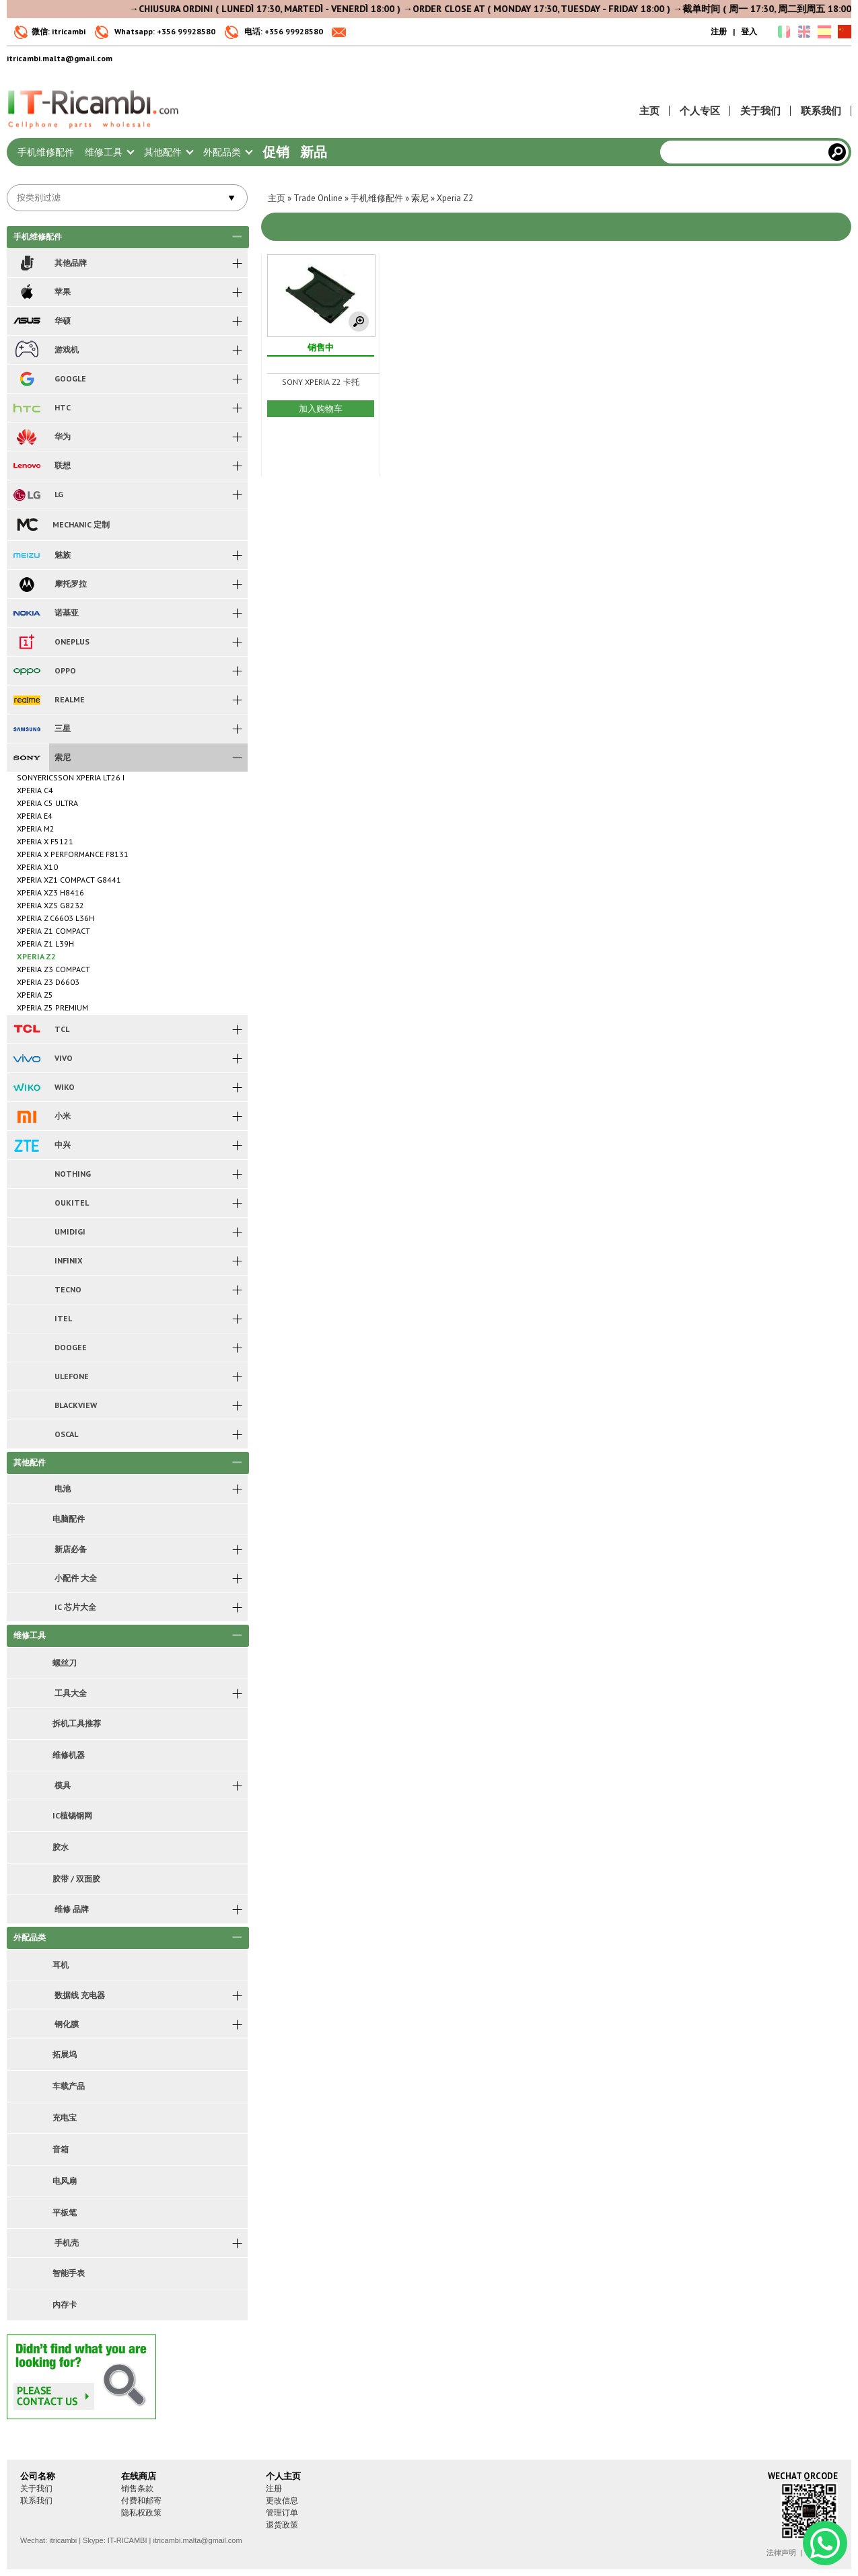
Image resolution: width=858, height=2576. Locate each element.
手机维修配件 (45, 152)
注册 (719, 31)
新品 (313, 152)
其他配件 (168, 152)
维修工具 (109, 152)
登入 (749, 31)
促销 (275, 152)
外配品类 (227, 152)
